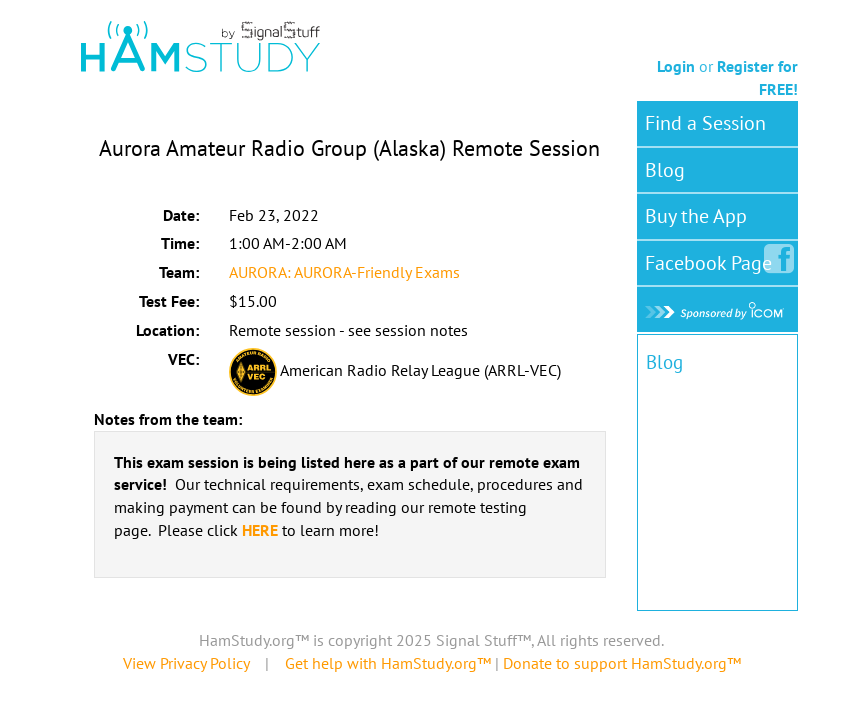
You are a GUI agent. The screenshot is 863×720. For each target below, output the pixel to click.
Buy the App (696, 216)
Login (676, 66)
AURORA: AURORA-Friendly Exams (344, 272)
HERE (260, 530)
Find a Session (705, 123)
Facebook (712, 259)
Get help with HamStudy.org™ (388, 663)
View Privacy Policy (186, 663)
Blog (665, 170)
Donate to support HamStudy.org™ (622, 663)
